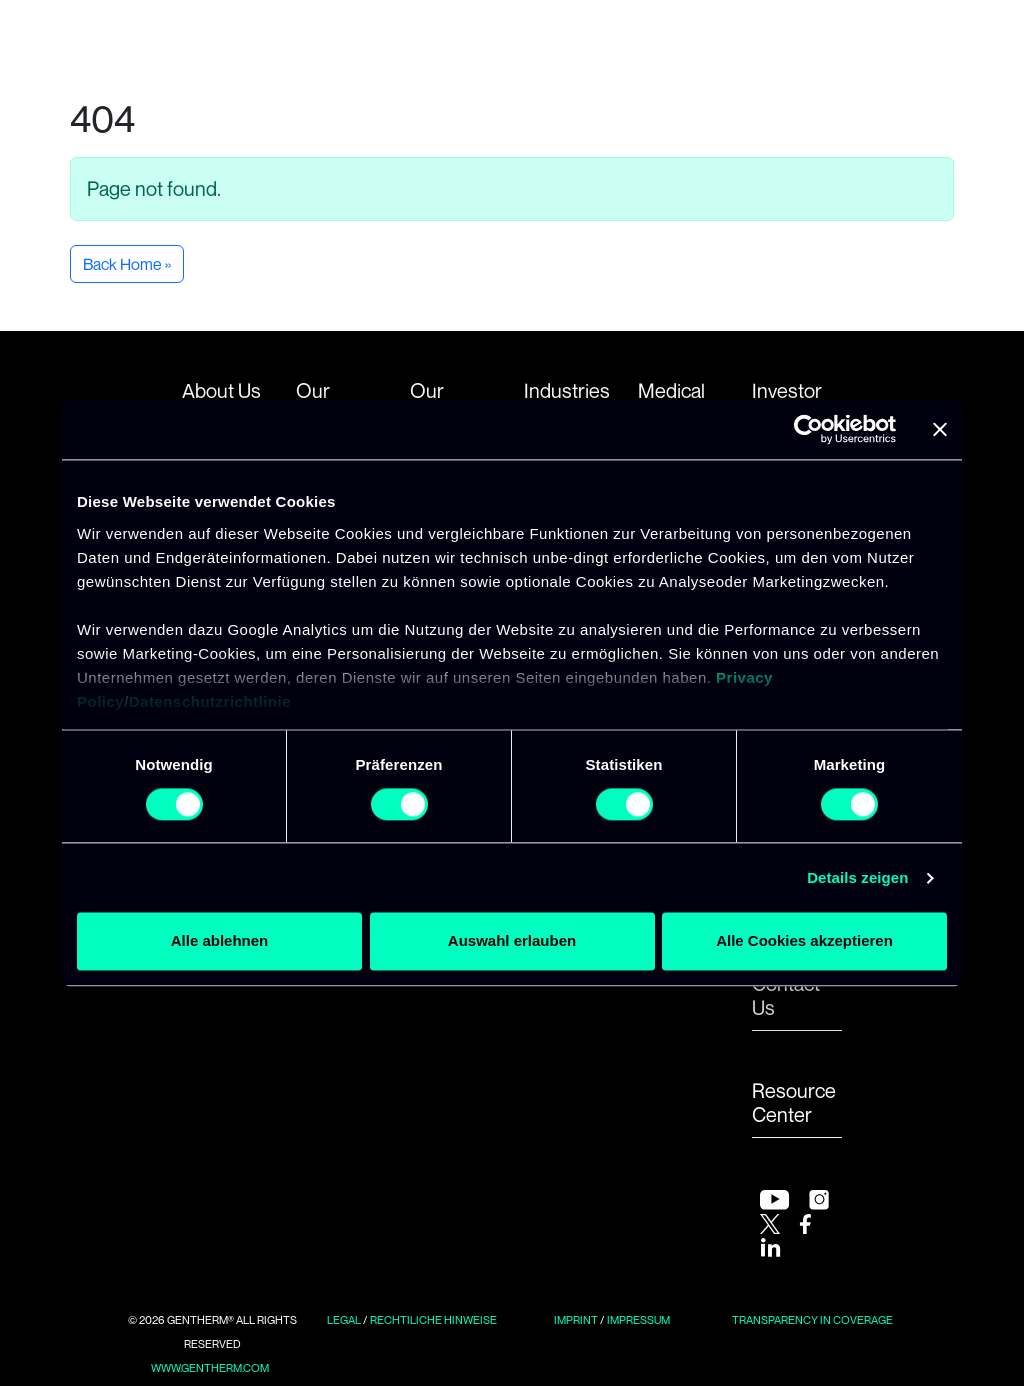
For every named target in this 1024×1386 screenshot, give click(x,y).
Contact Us (786, 996)
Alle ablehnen (220, 941)
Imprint (576, 1320)
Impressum (638, 1320)
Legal (344, 1320)
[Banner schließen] (940, 429)
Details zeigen (857, 877)
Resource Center (794, 1103)
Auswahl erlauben (512, 941)
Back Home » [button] (127, 264)
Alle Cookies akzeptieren (804, 941)
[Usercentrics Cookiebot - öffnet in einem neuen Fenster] (808, 429)
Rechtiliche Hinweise (433, 1320)
